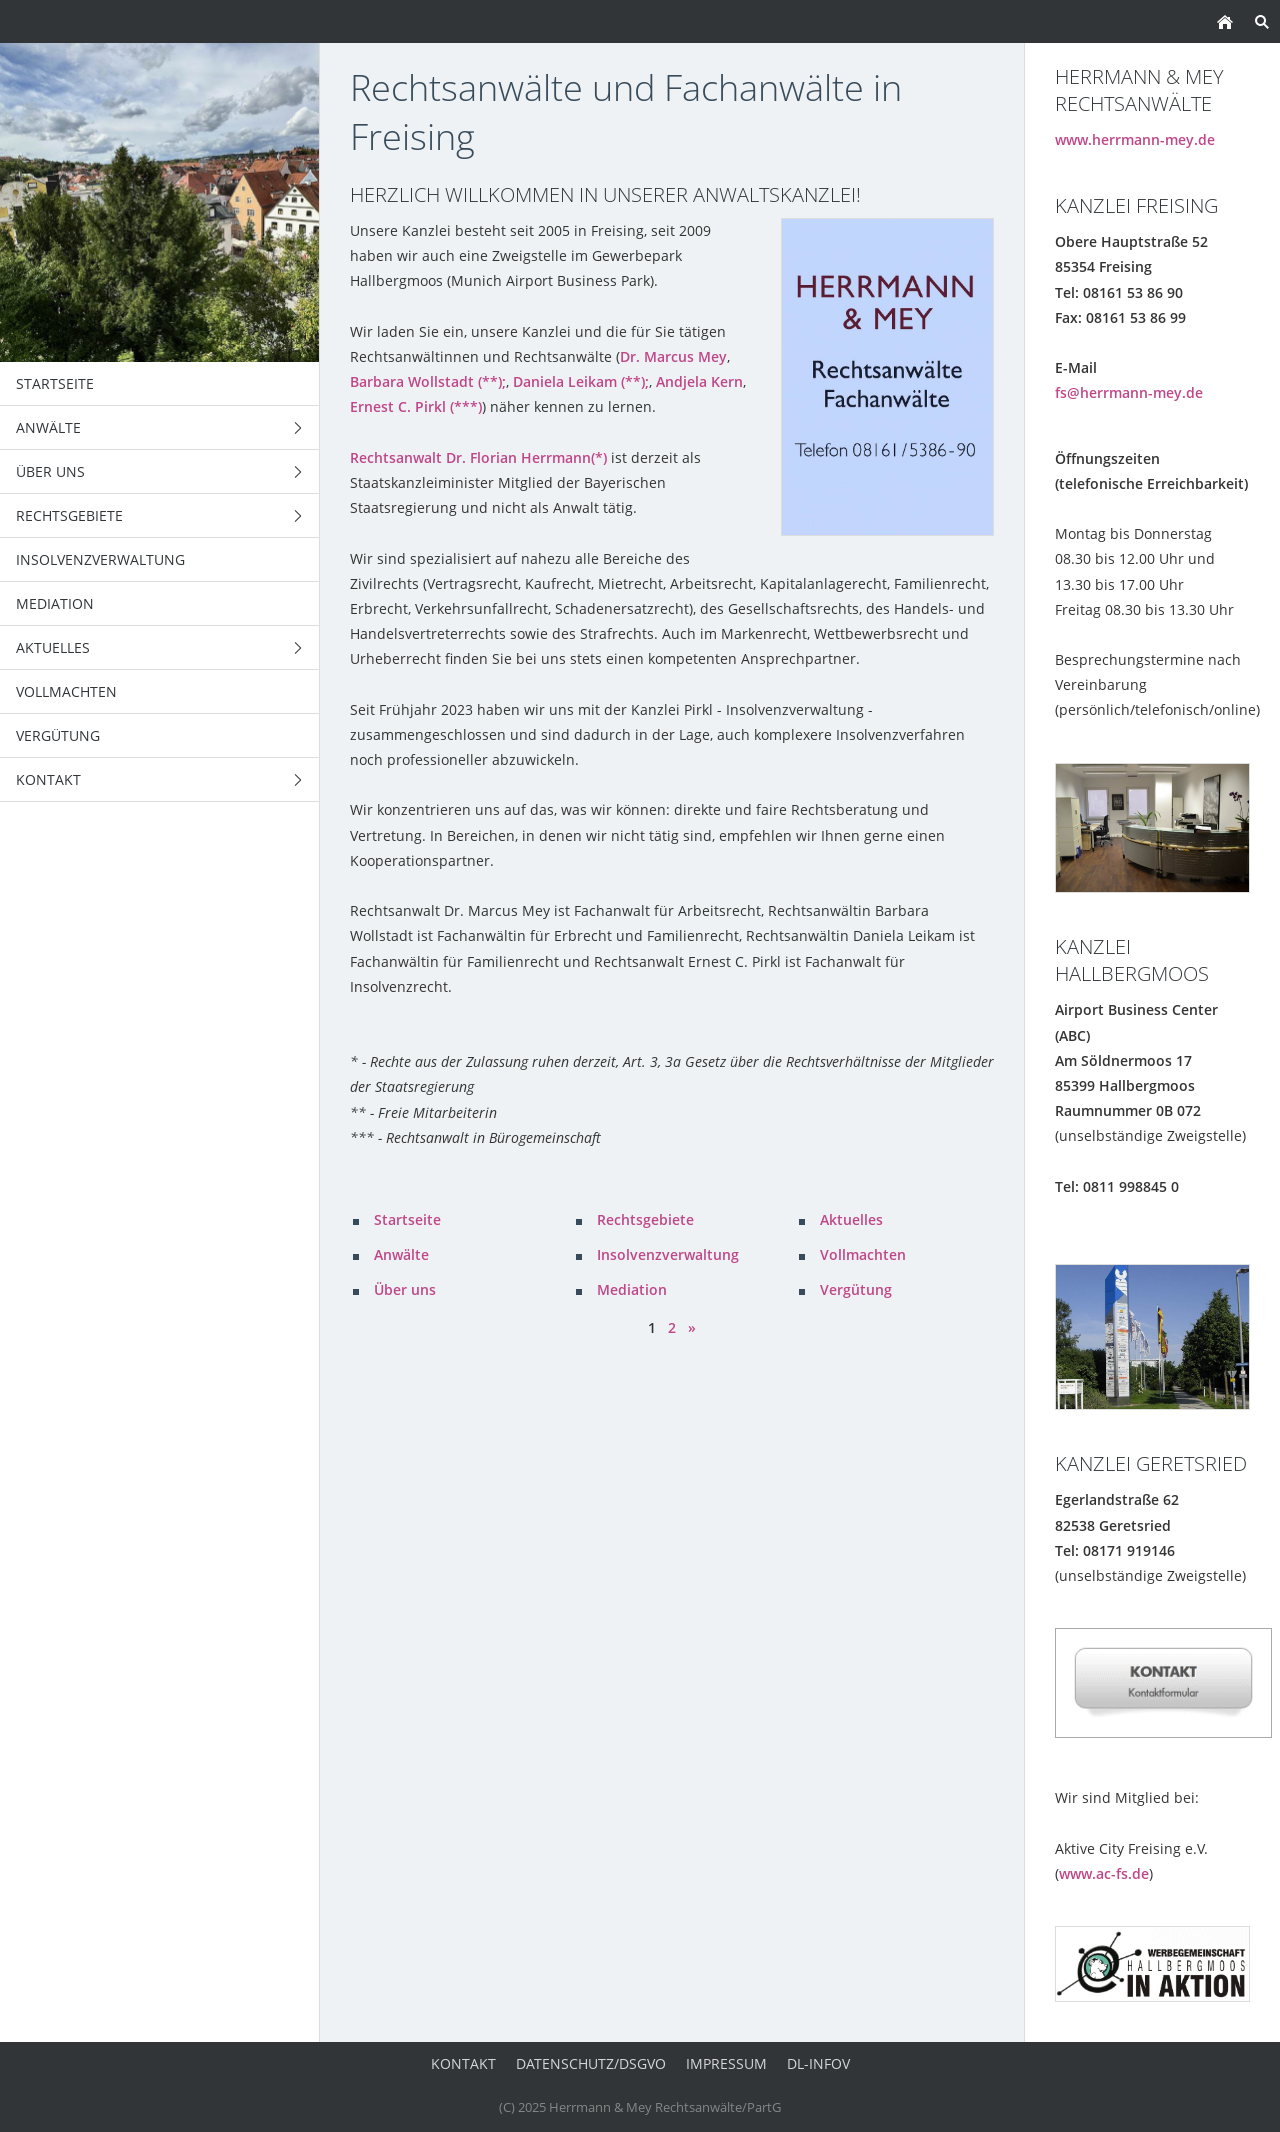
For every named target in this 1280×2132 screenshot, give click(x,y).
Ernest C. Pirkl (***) (416, 406)
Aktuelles (851, 1219)
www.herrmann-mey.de (1135, 139)
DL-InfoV (818, 2063)
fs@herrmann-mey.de (1129, 392)
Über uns (405, 1289)
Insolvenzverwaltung (668, 1254)
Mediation (632, 1289)
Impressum (726, 2063)
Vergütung (856, 1289)
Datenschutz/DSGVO (591, 2063)
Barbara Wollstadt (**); (428, 381)
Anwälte (401, 1254)
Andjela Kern (699, 381)
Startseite (407, 1219)
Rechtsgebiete (645, 1219)
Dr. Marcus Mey (673, 356)
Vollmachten (863, 1254)
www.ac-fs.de (1104, 1873)
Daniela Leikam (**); (581, 381)
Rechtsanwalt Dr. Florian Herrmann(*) (478, 457)
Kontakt (463, 2063)
